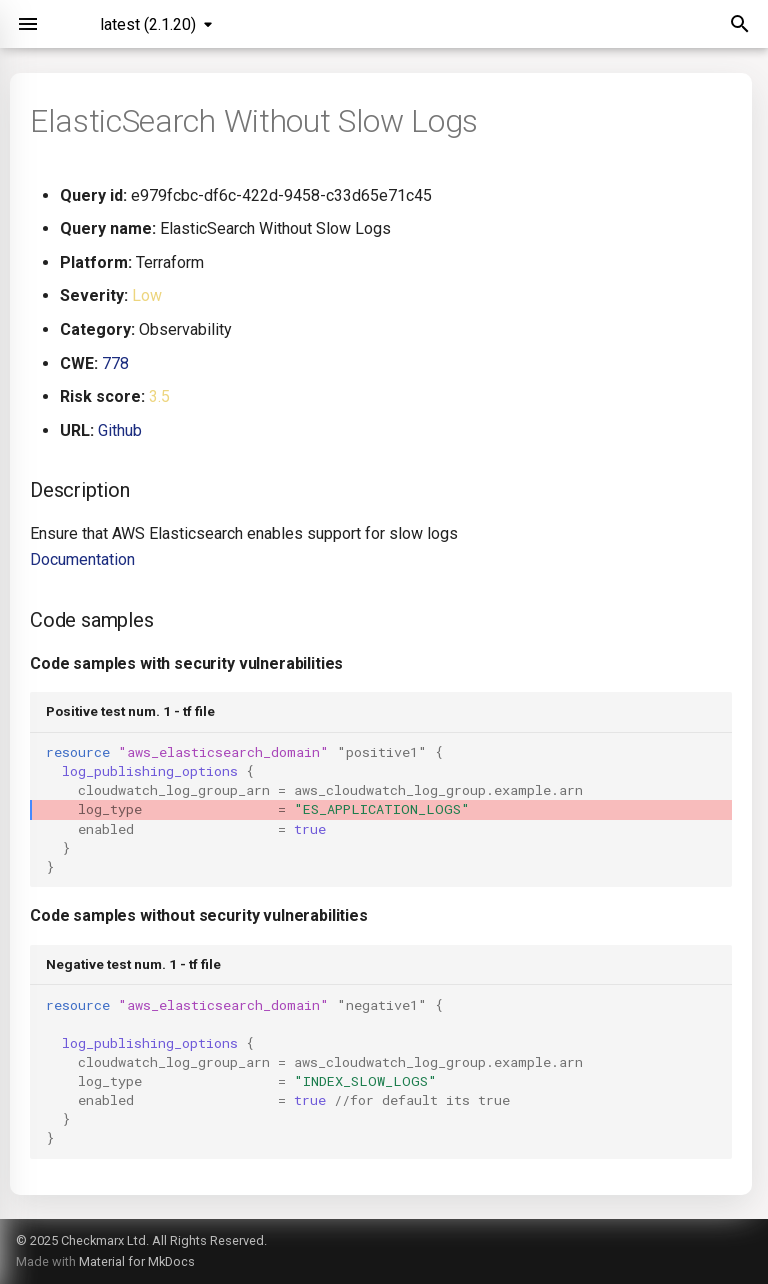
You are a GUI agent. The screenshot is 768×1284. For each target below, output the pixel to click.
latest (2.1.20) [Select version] (148, 24)
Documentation (82, 559)
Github (120, 430)
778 (115, 363)
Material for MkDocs (137, 1261)
